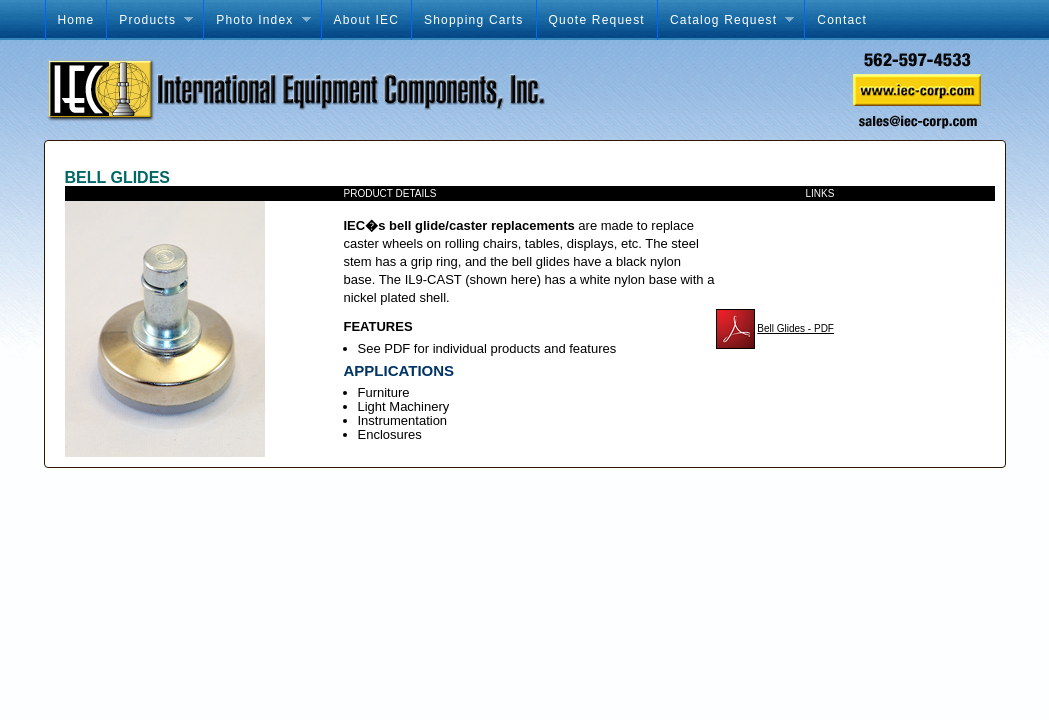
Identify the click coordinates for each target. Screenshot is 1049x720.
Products (149, 20)
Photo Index (256, 20)
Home (76, 20)
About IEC (367, 20)
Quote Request (597, 20)
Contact (842, 20)
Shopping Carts (474, 20)
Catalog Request (725, 20)
